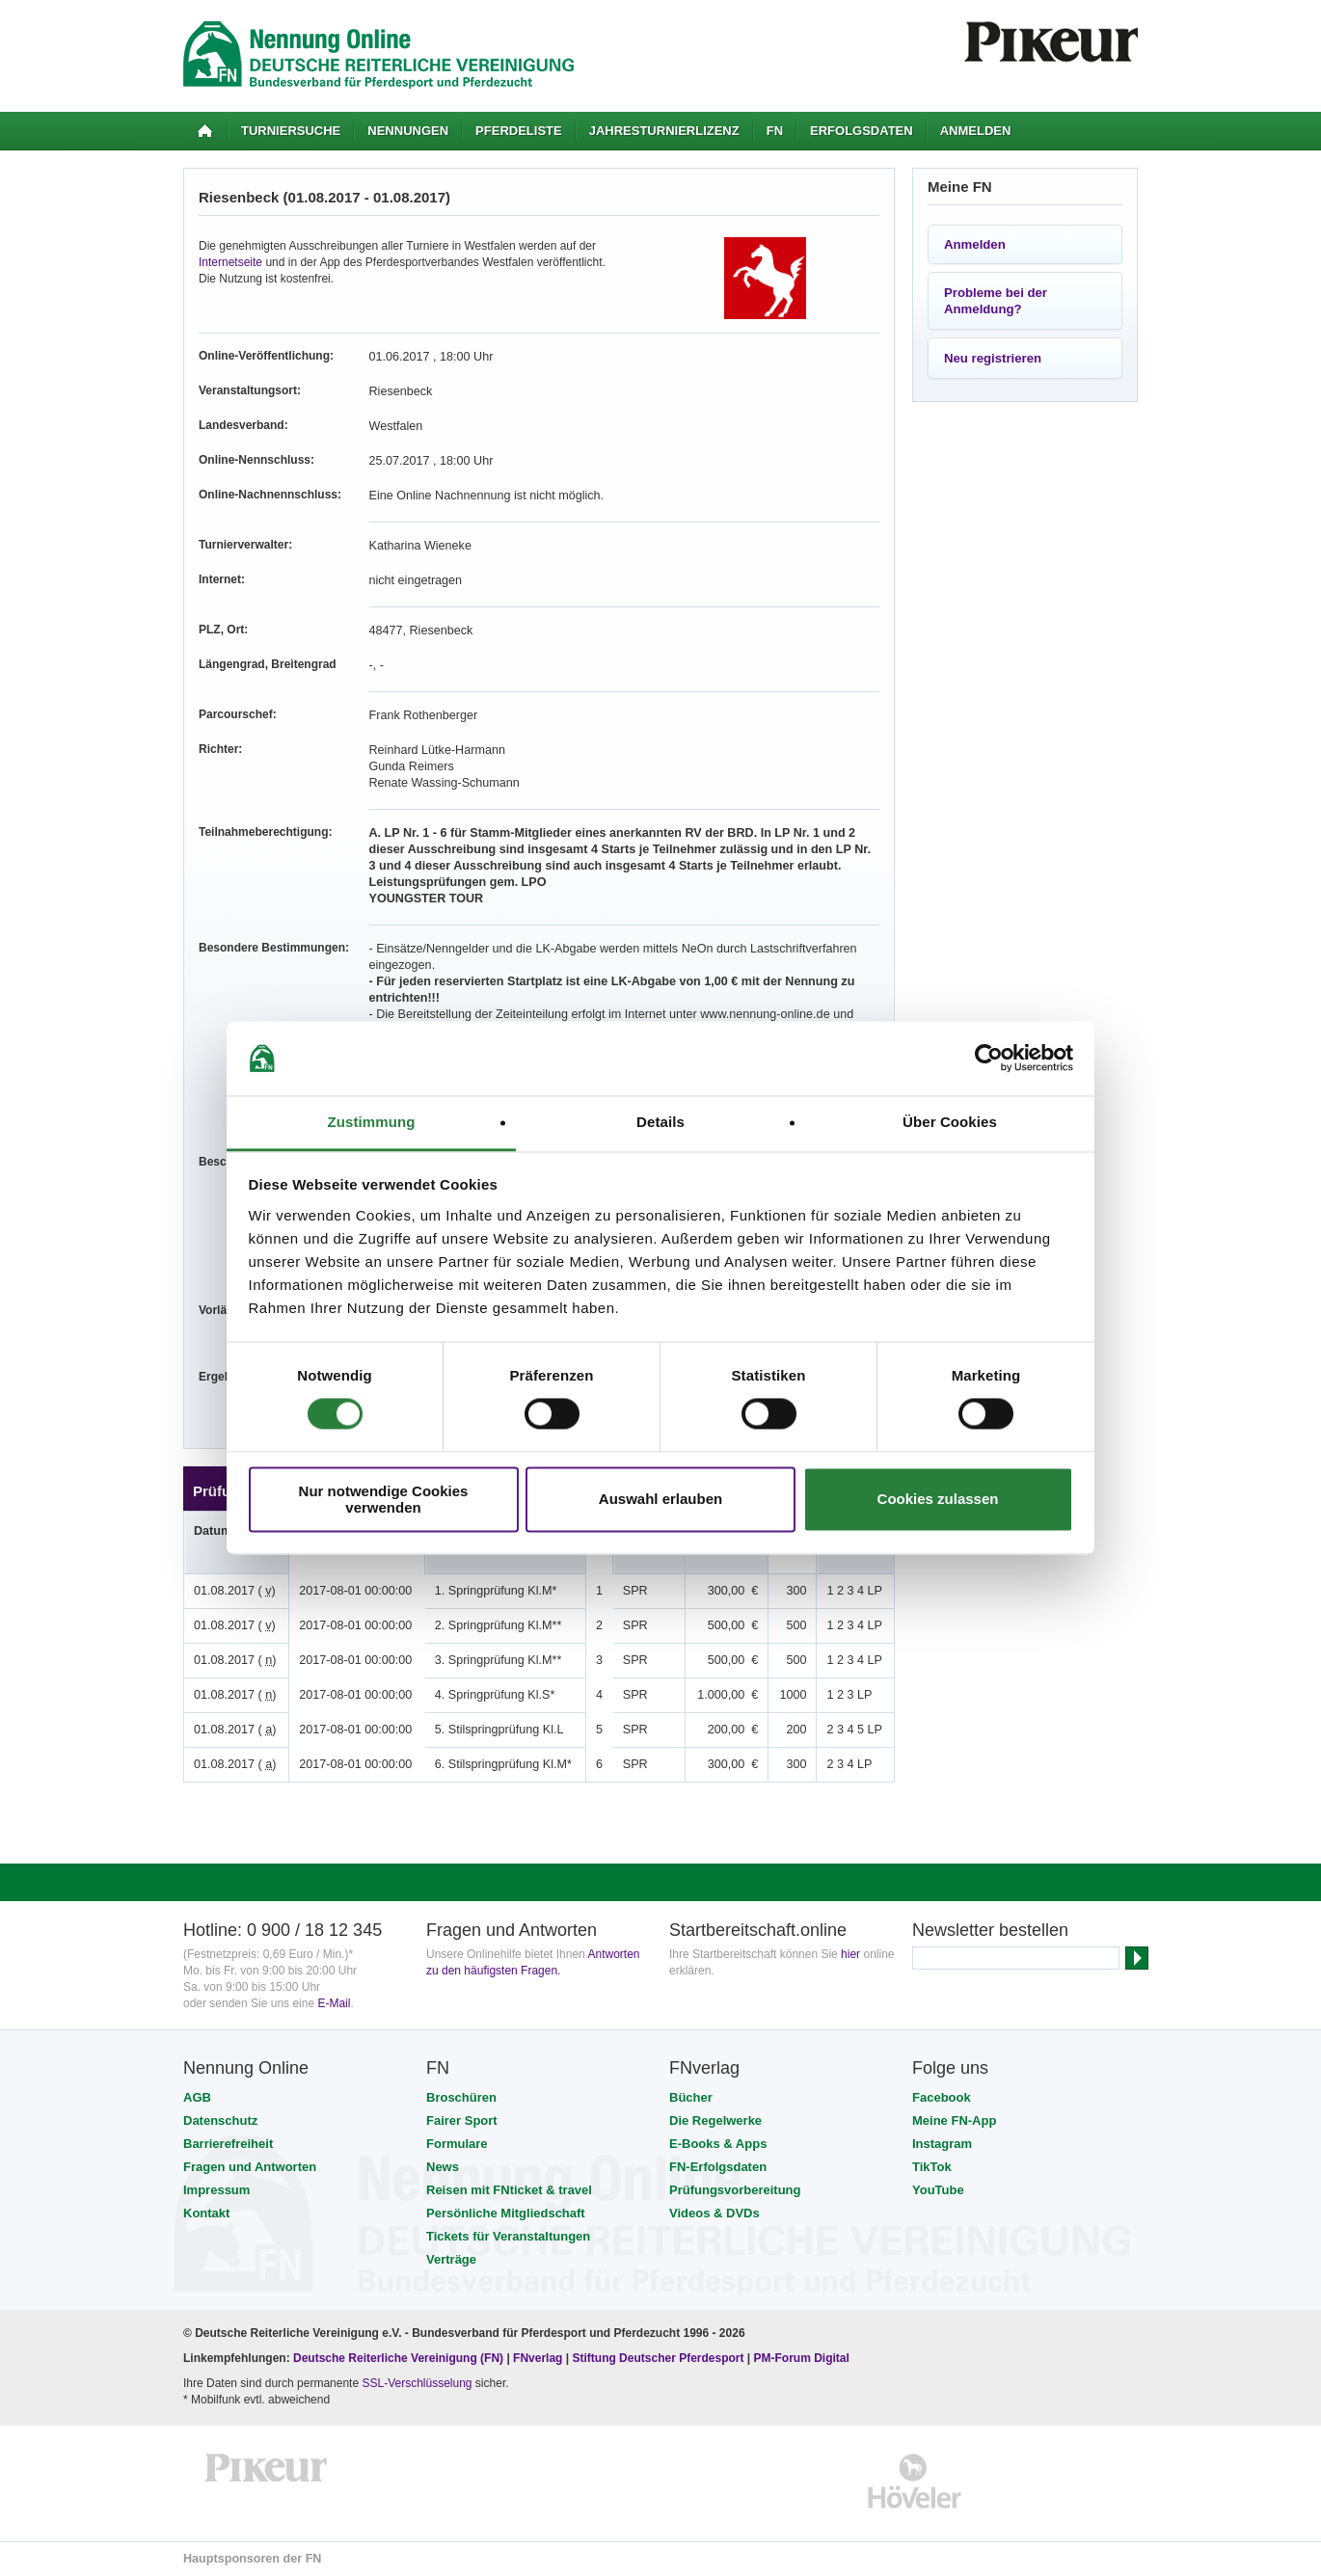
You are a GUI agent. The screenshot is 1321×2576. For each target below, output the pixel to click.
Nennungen (407, 130)
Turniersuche (290, 130)
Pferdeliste (518, 130)
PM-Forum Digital (801, 2358)
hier (850, 1954)
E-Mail (333, 2003)
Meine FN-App (954, 2120)
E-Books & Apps (718, 2143)
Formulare (457, 2143)
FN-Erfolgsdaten (718, 2167)
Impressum (216, 2190)
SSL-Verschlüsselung (417, 2383)
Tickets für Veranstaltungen (508, 2236)
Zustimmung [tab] (372, 1122)
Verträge (451, 2259)
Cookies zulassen (938, 1499)
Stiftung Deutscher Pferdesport (657, 2358)
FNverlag (539, 2358)
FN (775, 130)
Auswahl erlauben (660, 1499)
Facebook (941, 2097)
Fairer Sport (462, 2120)
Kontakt (206, 2213)
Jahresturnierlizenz (664, 130)
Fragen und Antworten (249, 2167)
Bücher (691, 2097)
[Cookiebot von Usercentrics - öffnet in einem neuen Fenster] (988, 1058)
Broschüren (461, 2097)
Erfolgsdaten (861, 130)
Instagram (942, 2143)
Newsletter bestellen (990, 1930)
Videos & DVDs (714, 2213)
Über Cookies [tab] (950, 1122)
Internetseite (230, 262)
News (442, 2167)
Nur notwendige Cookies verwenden (384, 1499)
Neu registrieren (992, 358)
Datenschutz (220, 2120)
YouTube (938, 2190)
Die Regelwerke (715, 2120)
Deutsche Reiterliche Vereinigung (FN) (398, 2358)
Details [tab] (660, 1122)
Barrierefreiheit (228, 2143)
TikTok (932, 2167)
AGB (197, 2097)
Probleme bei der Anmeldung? (995, 300)
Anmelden (975, 130)
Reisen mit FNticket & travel (509, 2190)
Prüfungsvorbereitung (735, 2190)
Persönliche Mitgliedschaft (505, 2213)
